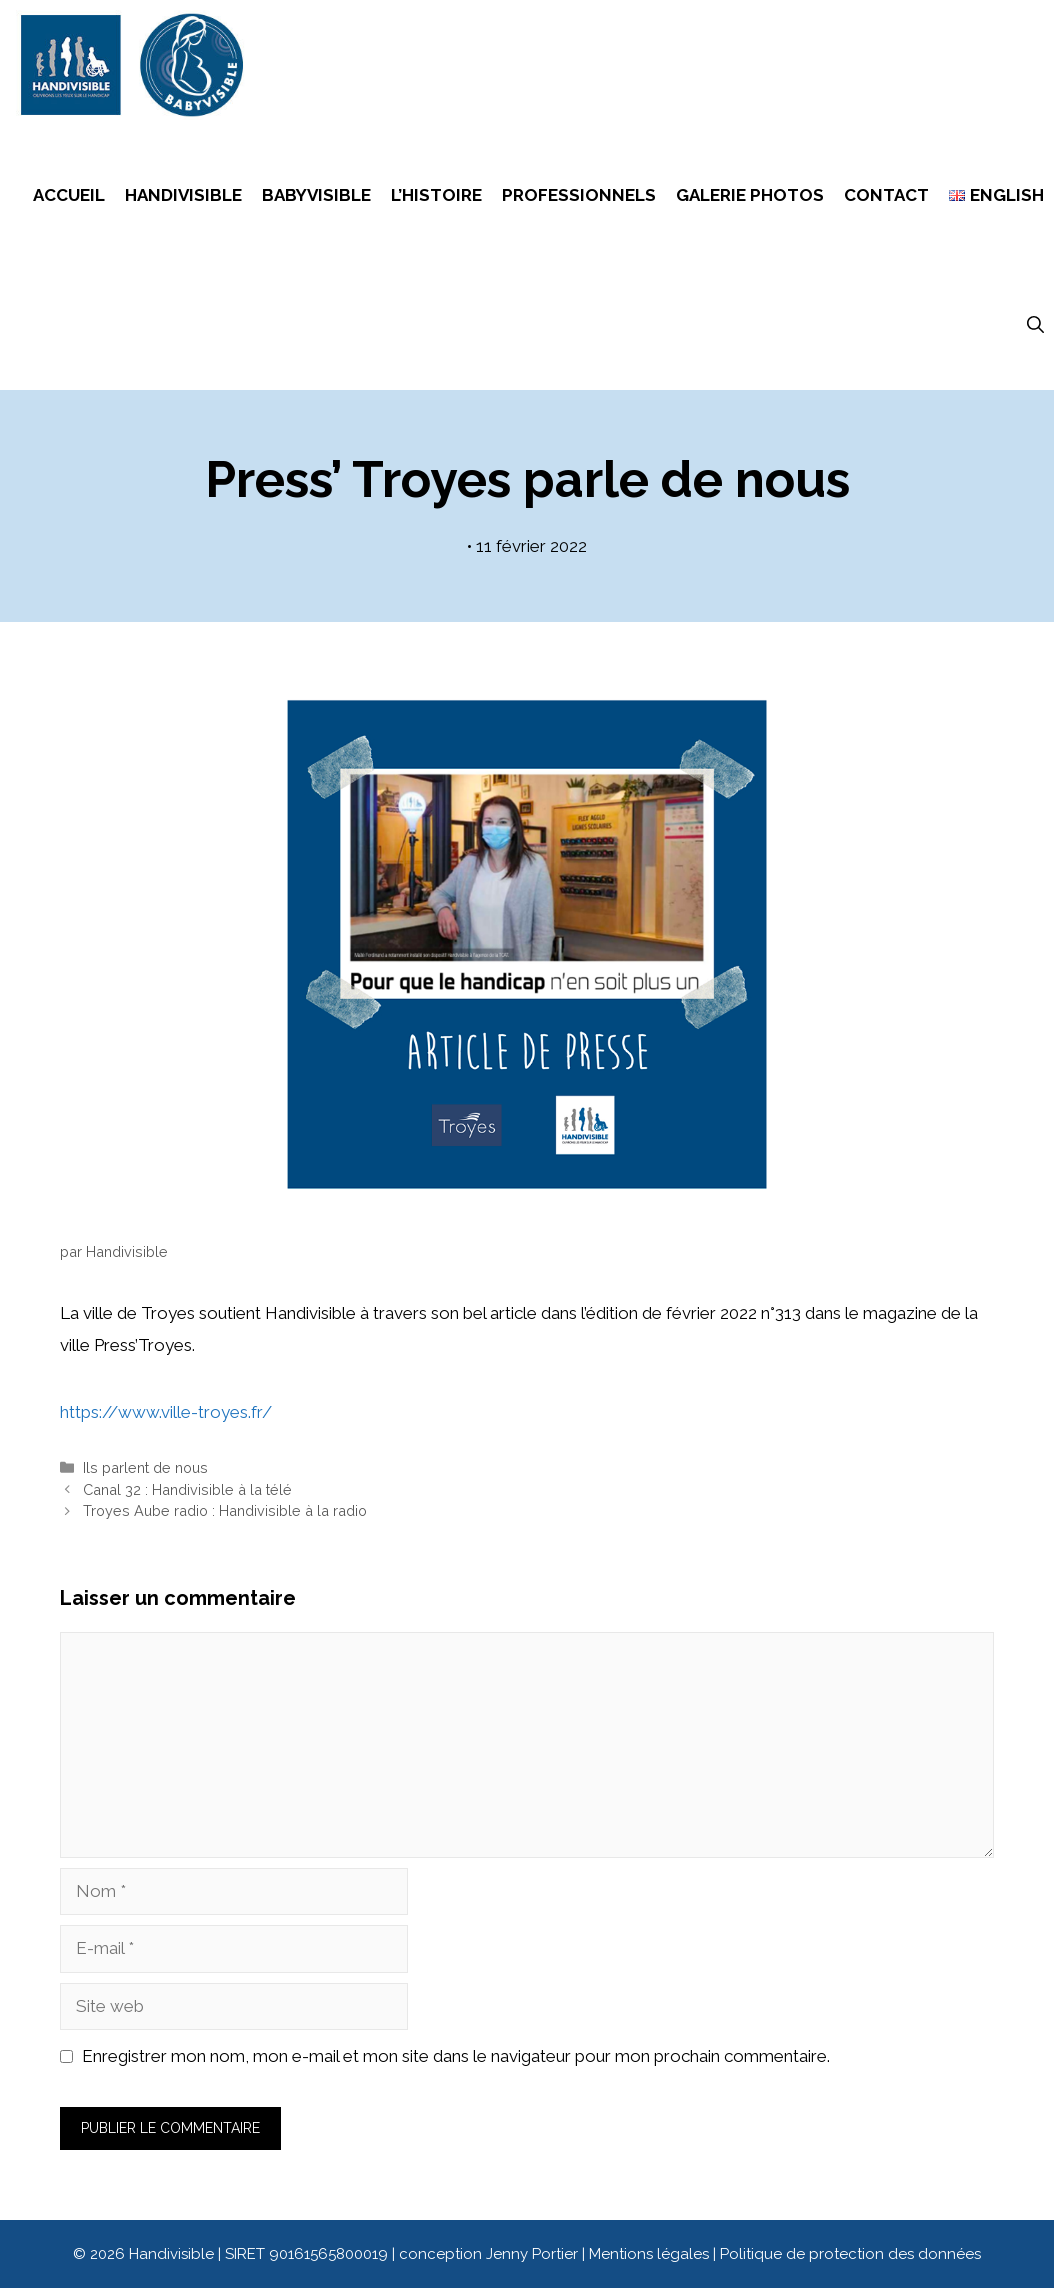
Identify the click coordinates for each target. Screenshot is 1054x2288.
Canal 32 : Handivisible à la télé (187, 1489)
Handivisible (183, 195)
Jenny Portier (532, 2254)
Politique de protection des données (850, 2254)
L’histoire (436, 195)
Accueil (69, 195)
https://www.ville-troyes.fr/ (166, 1412)
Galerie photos (750, 195)
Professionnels (579, 195)
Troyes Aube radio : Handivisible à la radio (225, 1510)
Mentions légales (651, 2254)
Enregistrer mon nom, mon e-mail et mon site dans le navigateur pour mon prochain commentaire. (456, 2056)
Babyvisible (316, 195)
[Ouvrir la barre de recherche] (1035, 325)
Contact (886, 195)
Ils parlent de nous (145, 1467)
